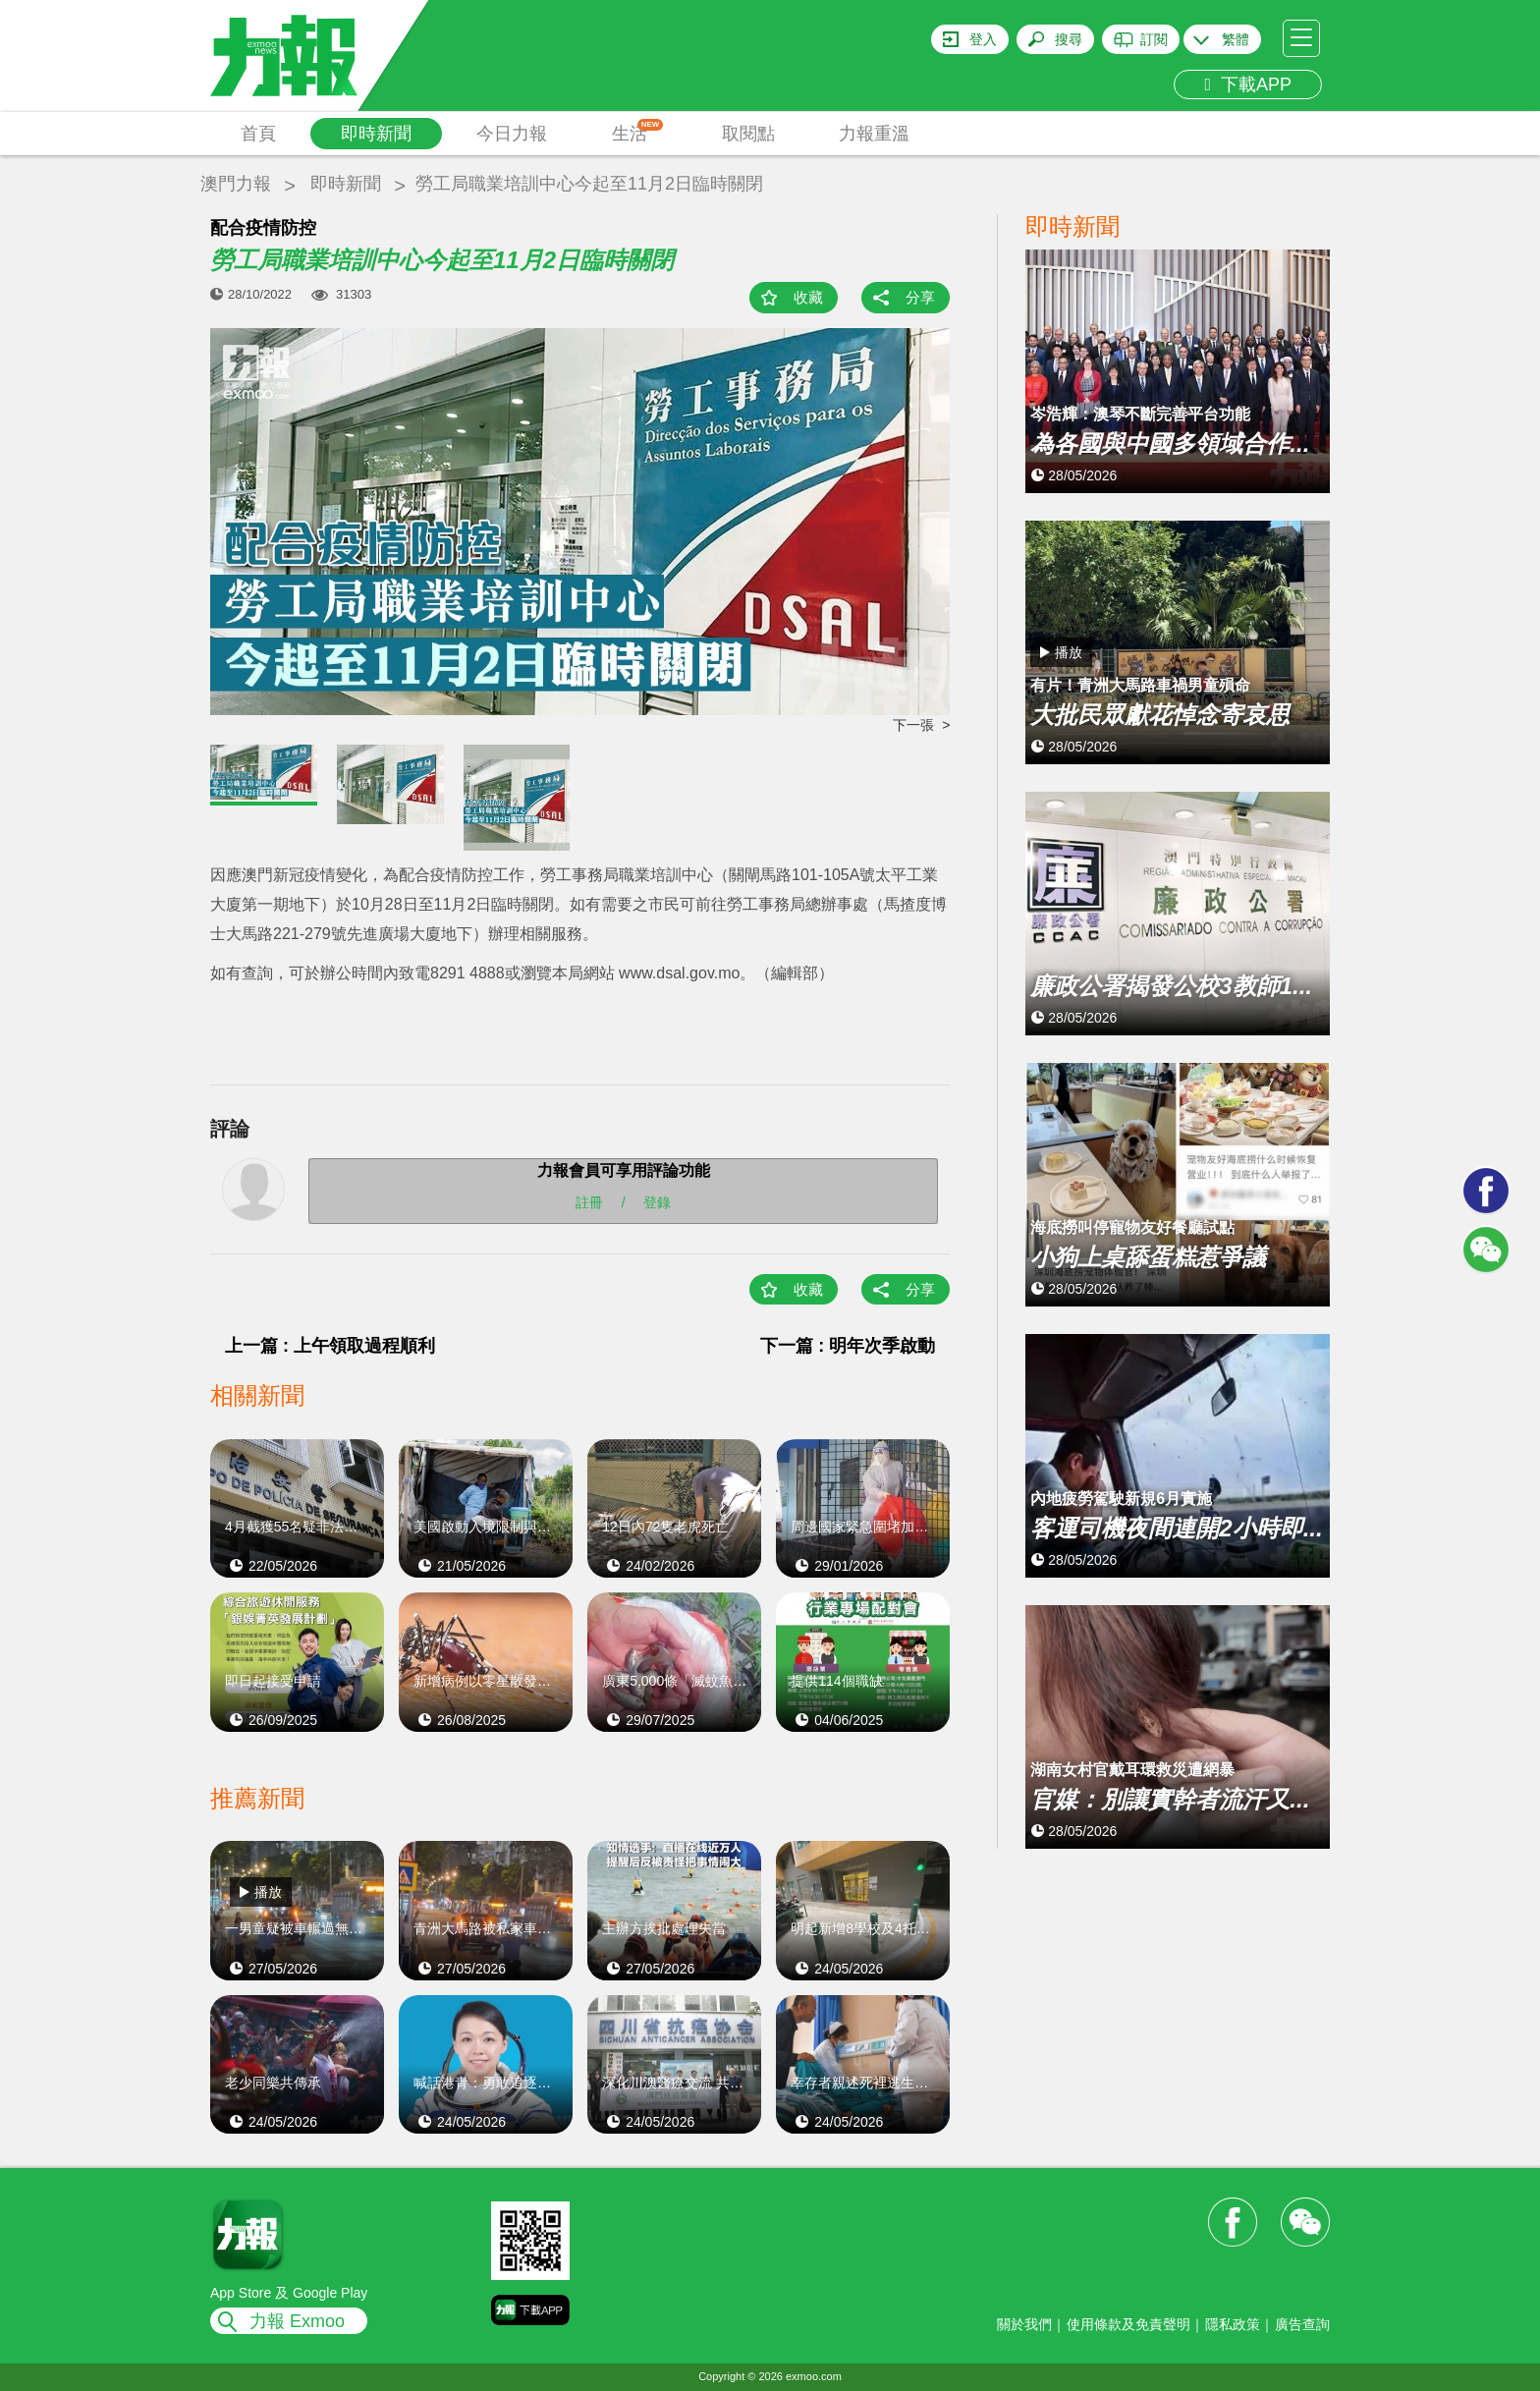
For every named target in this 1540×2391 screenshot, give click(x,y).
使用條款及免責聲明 (1128, 2324)
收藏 (808, 297)
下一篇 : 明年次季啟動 (847, 1346)
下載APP (1248, 84)
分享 (920, 297)
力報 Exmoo (297, 2321)
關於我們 (1024, 2324)
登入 (983, 39)
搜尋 (1068, 39)
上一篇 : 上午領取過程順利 (330, 1346)
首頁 (258, 133)
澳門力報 (235, 184)
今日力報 (511, 133)
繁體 (1235, 39)
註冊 (589, 1202)
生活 (638, 131)
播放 (268, 1892)
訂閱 (1154, 39)
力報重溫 (874, 133)
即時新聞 (376, 133)
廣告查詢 (1302, 2324)
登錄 (657, 1202)
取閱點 (748, 133)
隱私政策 (1232, 2324)
